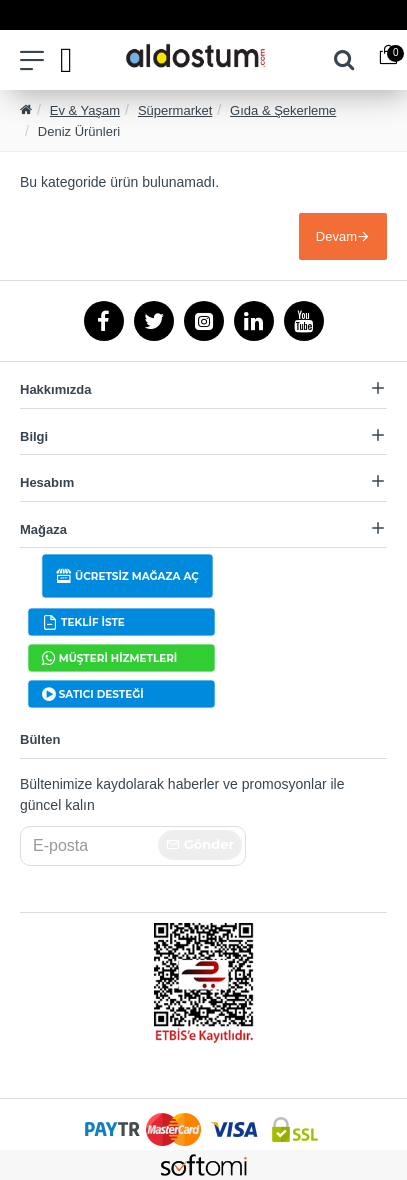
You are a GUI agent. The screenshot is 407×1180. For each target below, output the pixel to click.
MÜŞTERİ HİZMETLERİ (118, 658)
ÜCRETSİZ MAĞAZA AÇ (137, 576)
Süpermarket (175, 110)
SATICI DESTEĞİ (101, 694)
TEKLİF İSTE (93, 622)
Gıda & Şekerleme (283, 110)
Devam (336, 236)
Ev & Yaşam (85, 110)
